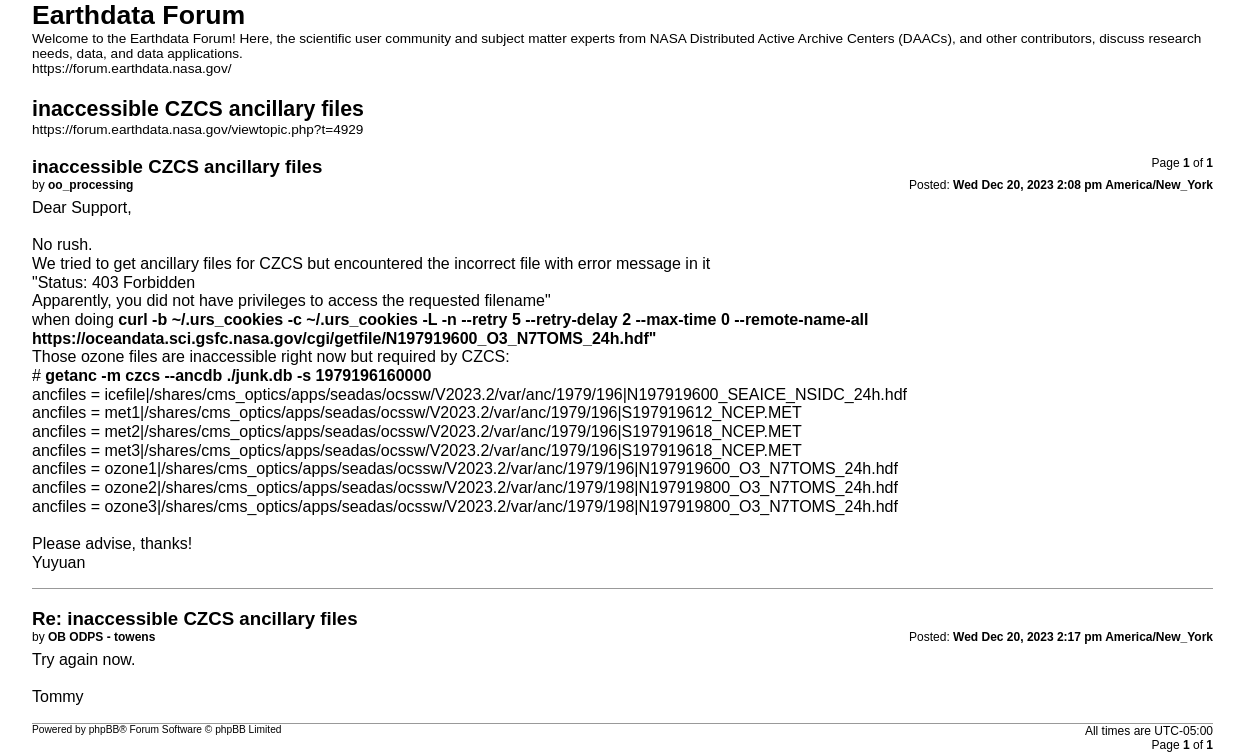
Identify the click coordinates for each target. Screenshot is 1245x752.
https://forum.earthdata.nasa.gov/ (132, 68)
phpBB (104, 729)
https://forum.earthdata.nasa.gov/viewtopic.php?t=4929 (197, 129)
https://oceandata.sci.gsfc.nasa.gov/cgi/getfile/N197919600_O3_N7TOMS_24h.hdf (340, 338)
